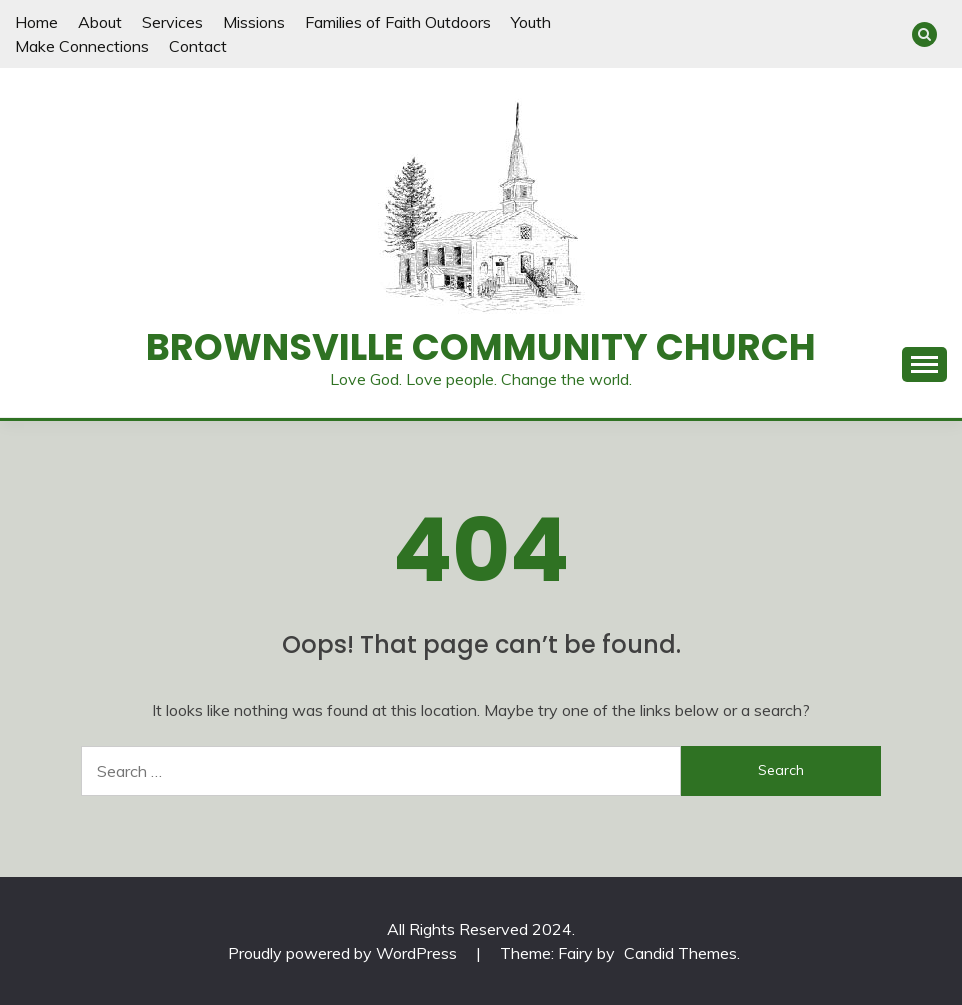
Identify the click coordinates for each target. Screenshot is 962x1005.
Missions (254, 22)
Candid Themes (680, 953)
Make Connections (82, 46)
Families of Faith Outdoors (398, 22)
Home (36, 22)
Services (172, 22)
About (100, 22)
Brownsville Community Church (481, 347)
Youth (531, 22)
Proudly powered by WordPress (344, 953)
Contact (198, 46)
